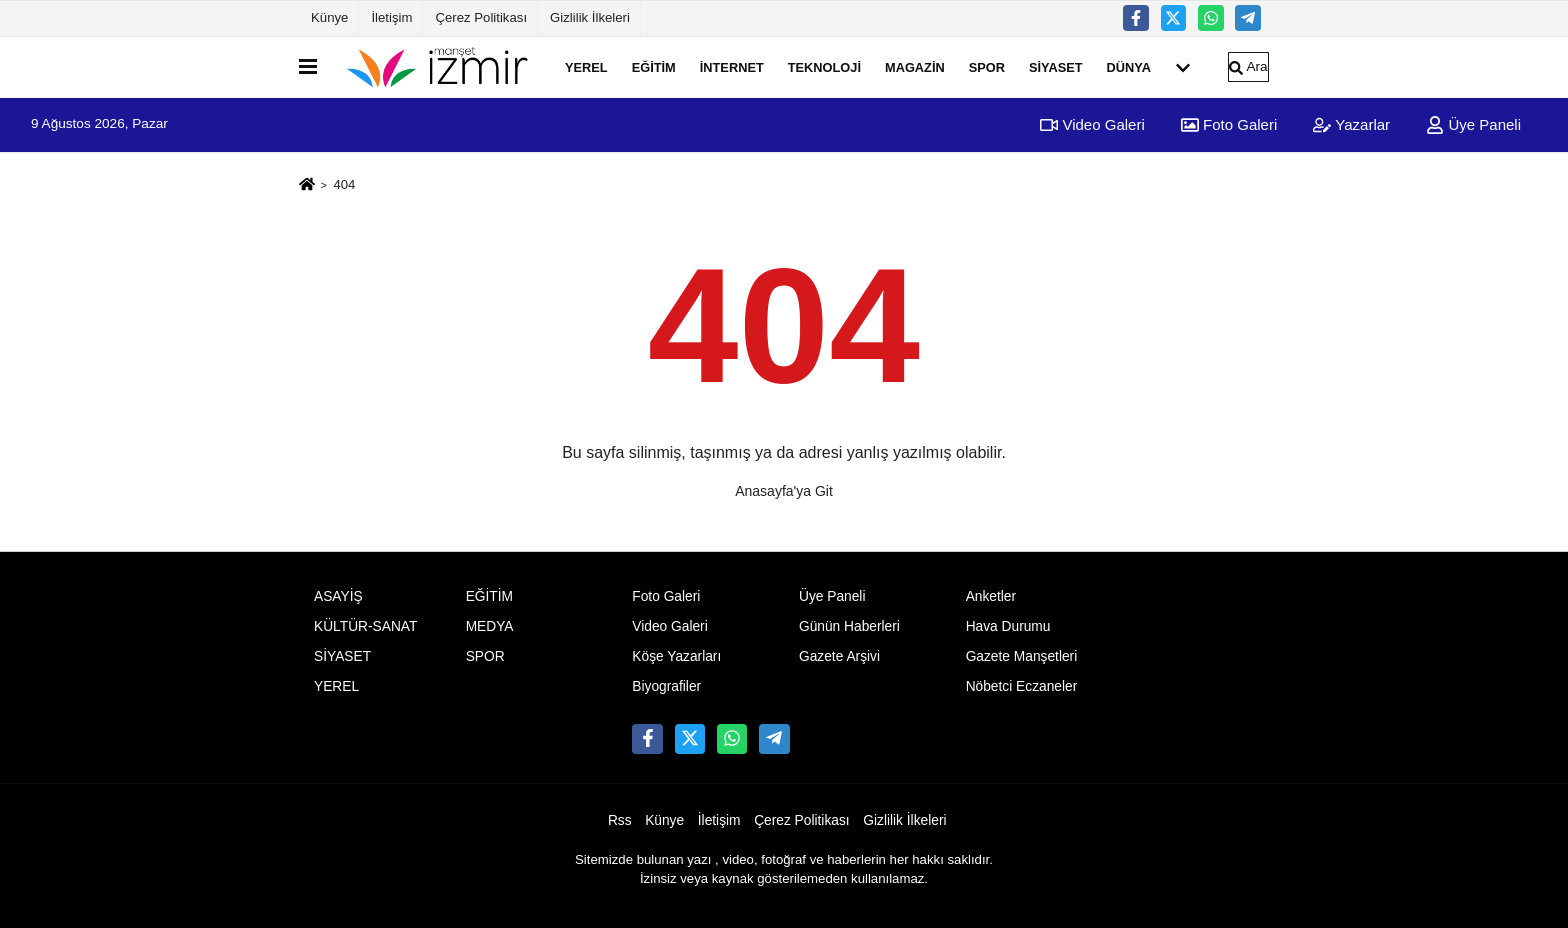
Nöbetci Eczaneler (1022, 686)
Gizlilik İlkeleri (590, 17)
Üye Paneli (1473, 124)
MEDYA (490, 626)
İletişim (391, 17)
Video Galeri (1092, 124)
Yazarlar (1351, 124)
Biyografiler (666, 686)
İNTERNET (732, 66)
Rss (620, 820)
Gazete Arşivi (839, 656)
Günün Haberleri (849, 626)
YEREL (586, 66)
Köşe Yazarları (676, 656)
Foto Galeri (1229, 124)
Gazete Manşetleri (1022, 656)
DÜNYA (1129, 66)
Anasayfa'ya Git (784, 491)
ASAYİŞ (338, 596)
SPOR (987, 66)
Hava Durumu (1008, 626)
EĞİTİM (654, 66)
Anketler (991, 596)
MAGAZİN (915, 66)
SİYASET (1056, 66)
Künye (329, 17)
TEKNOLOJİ (824, 66)
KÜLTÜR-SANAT (365, 626)
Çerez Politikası (481, 17)
